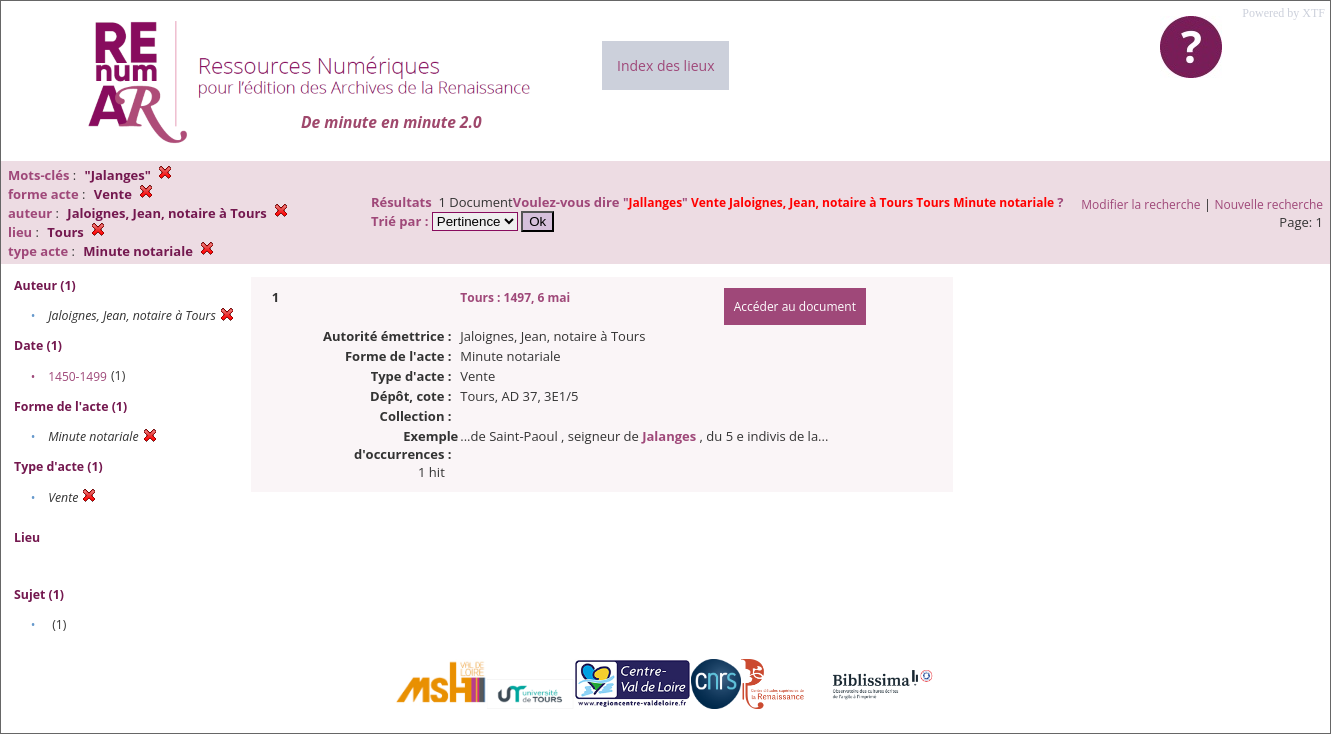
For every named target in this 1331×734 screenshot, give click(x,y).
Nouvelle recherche (1269, 204)
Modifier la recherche (1140, 204)
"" (840, 202)
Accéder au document (795, 306)
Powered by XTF (1283, 13)
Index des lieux (665, 65)
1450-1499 (77, 376)
